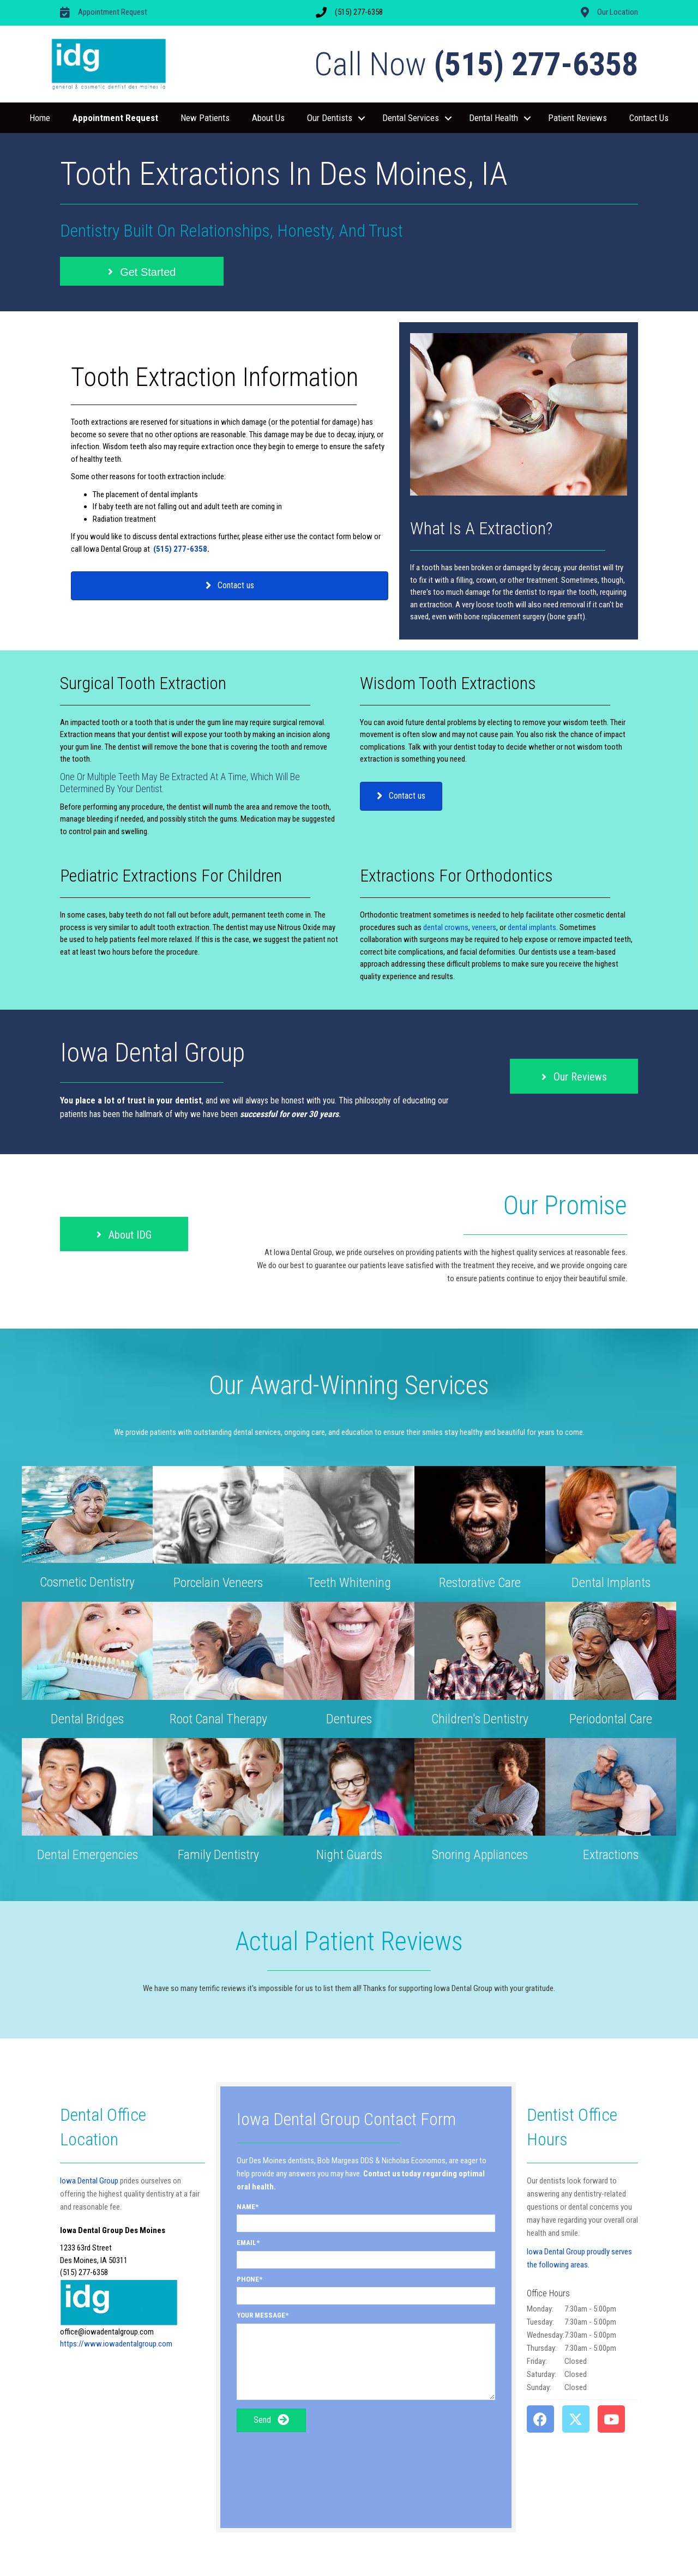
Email (246, 2243)
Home (39, 117)
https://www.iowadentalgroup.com (116, 2344)
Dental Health (493, 117)
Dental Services (410, 117)
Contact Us (649, 117)
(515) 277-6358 (180, 549)
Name (246, 2207)
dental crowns (445, 927)
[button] (361, 118)
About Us (268, 117)
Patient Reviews (577, 117)
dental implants (532, 927)
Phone (248, 2279)
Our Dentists (329, 117)
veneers (484, 927)
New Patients (205, 117)
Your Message (261, 2315)
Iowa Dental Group (89, 2181)
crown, (488, 580)
